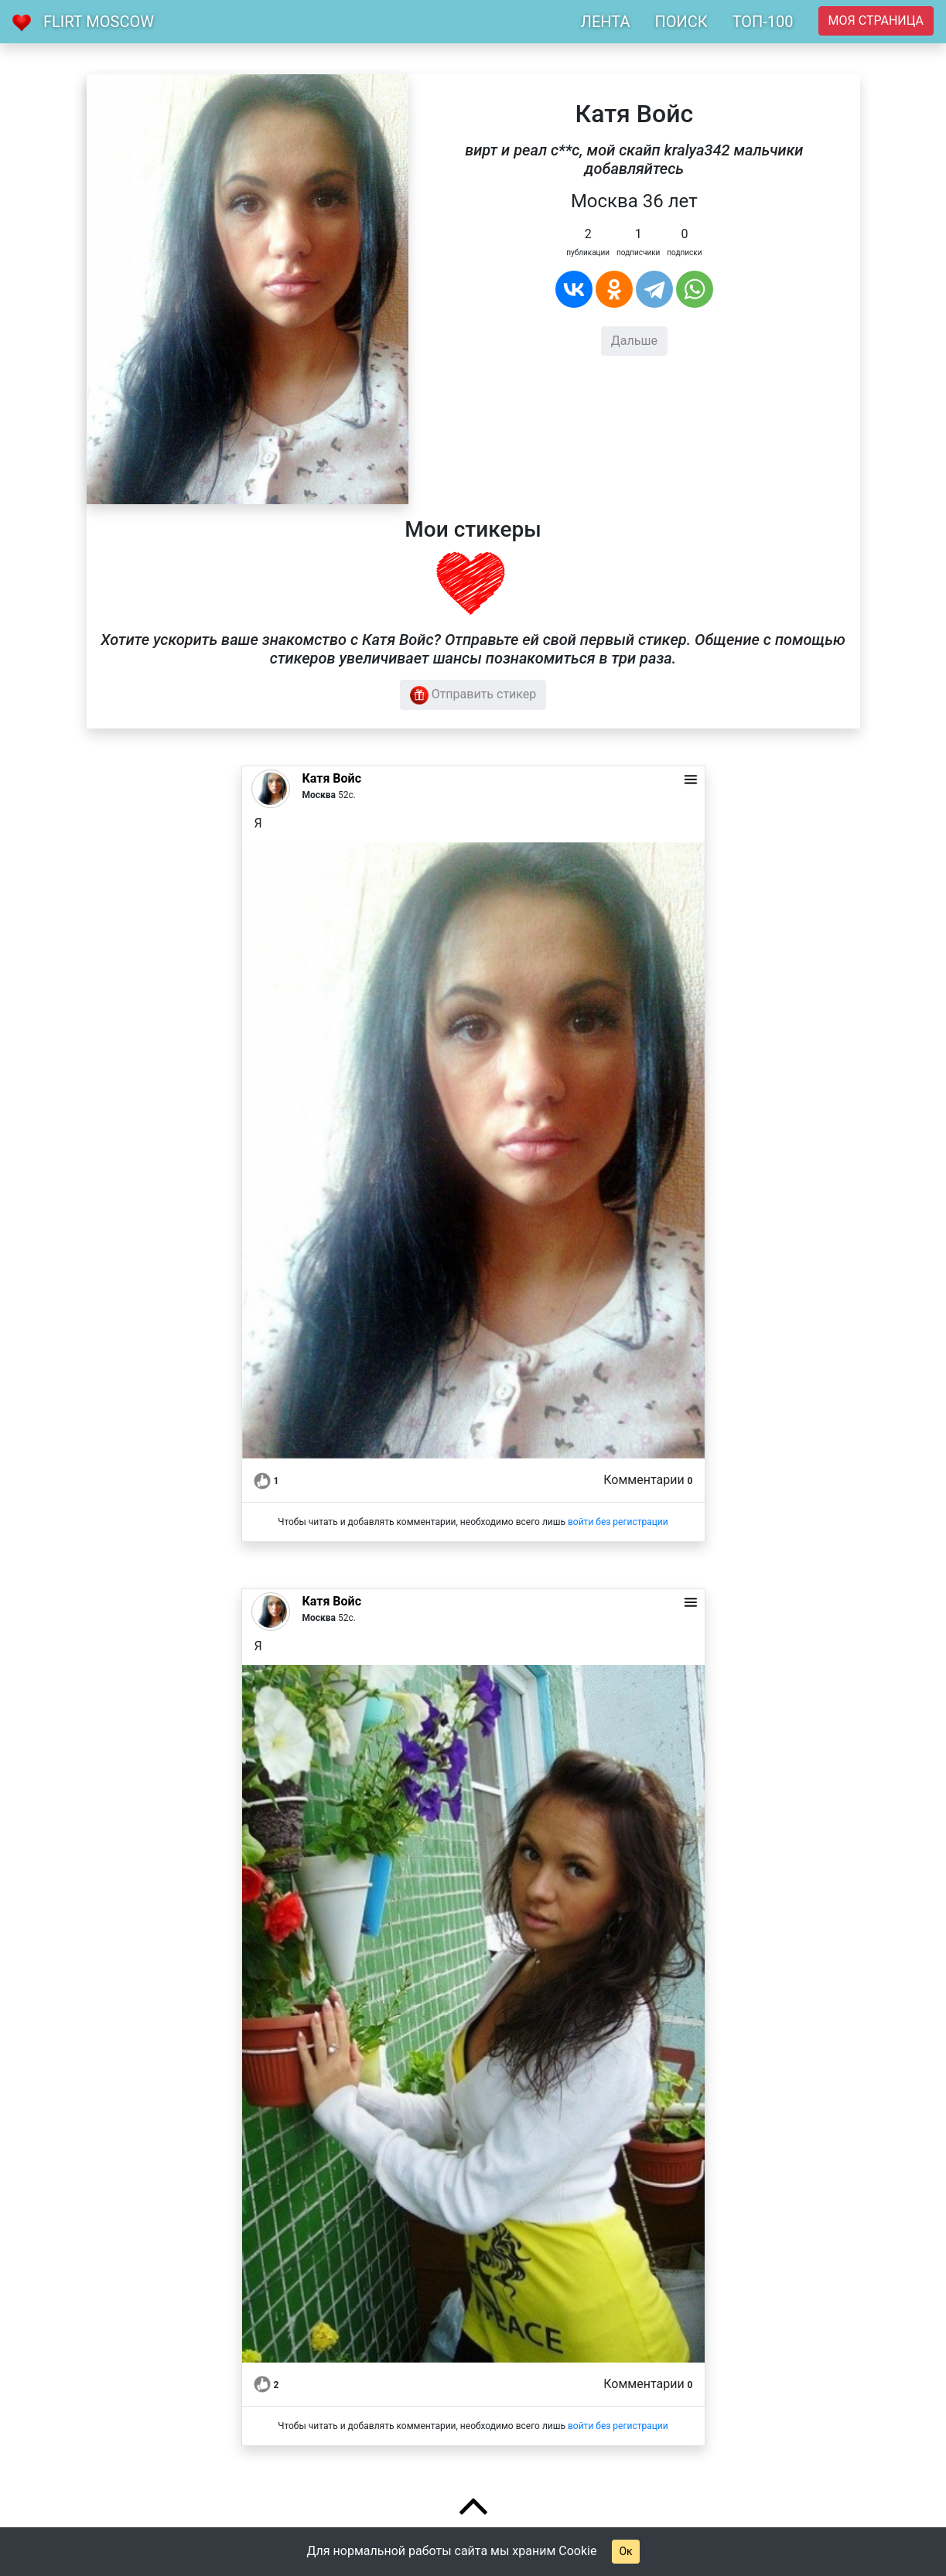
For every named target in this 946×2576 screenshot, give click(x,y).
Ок (625, 2551)
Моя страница (876, 20)
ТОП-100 (763, 21)
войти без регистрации (618, 1522)
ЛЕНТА (605, 21)
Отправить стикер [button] (473, 695)
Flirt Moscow (98, 21)
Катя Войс (332, 778)
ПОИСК (680, 21)
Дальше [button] (634, 340)
